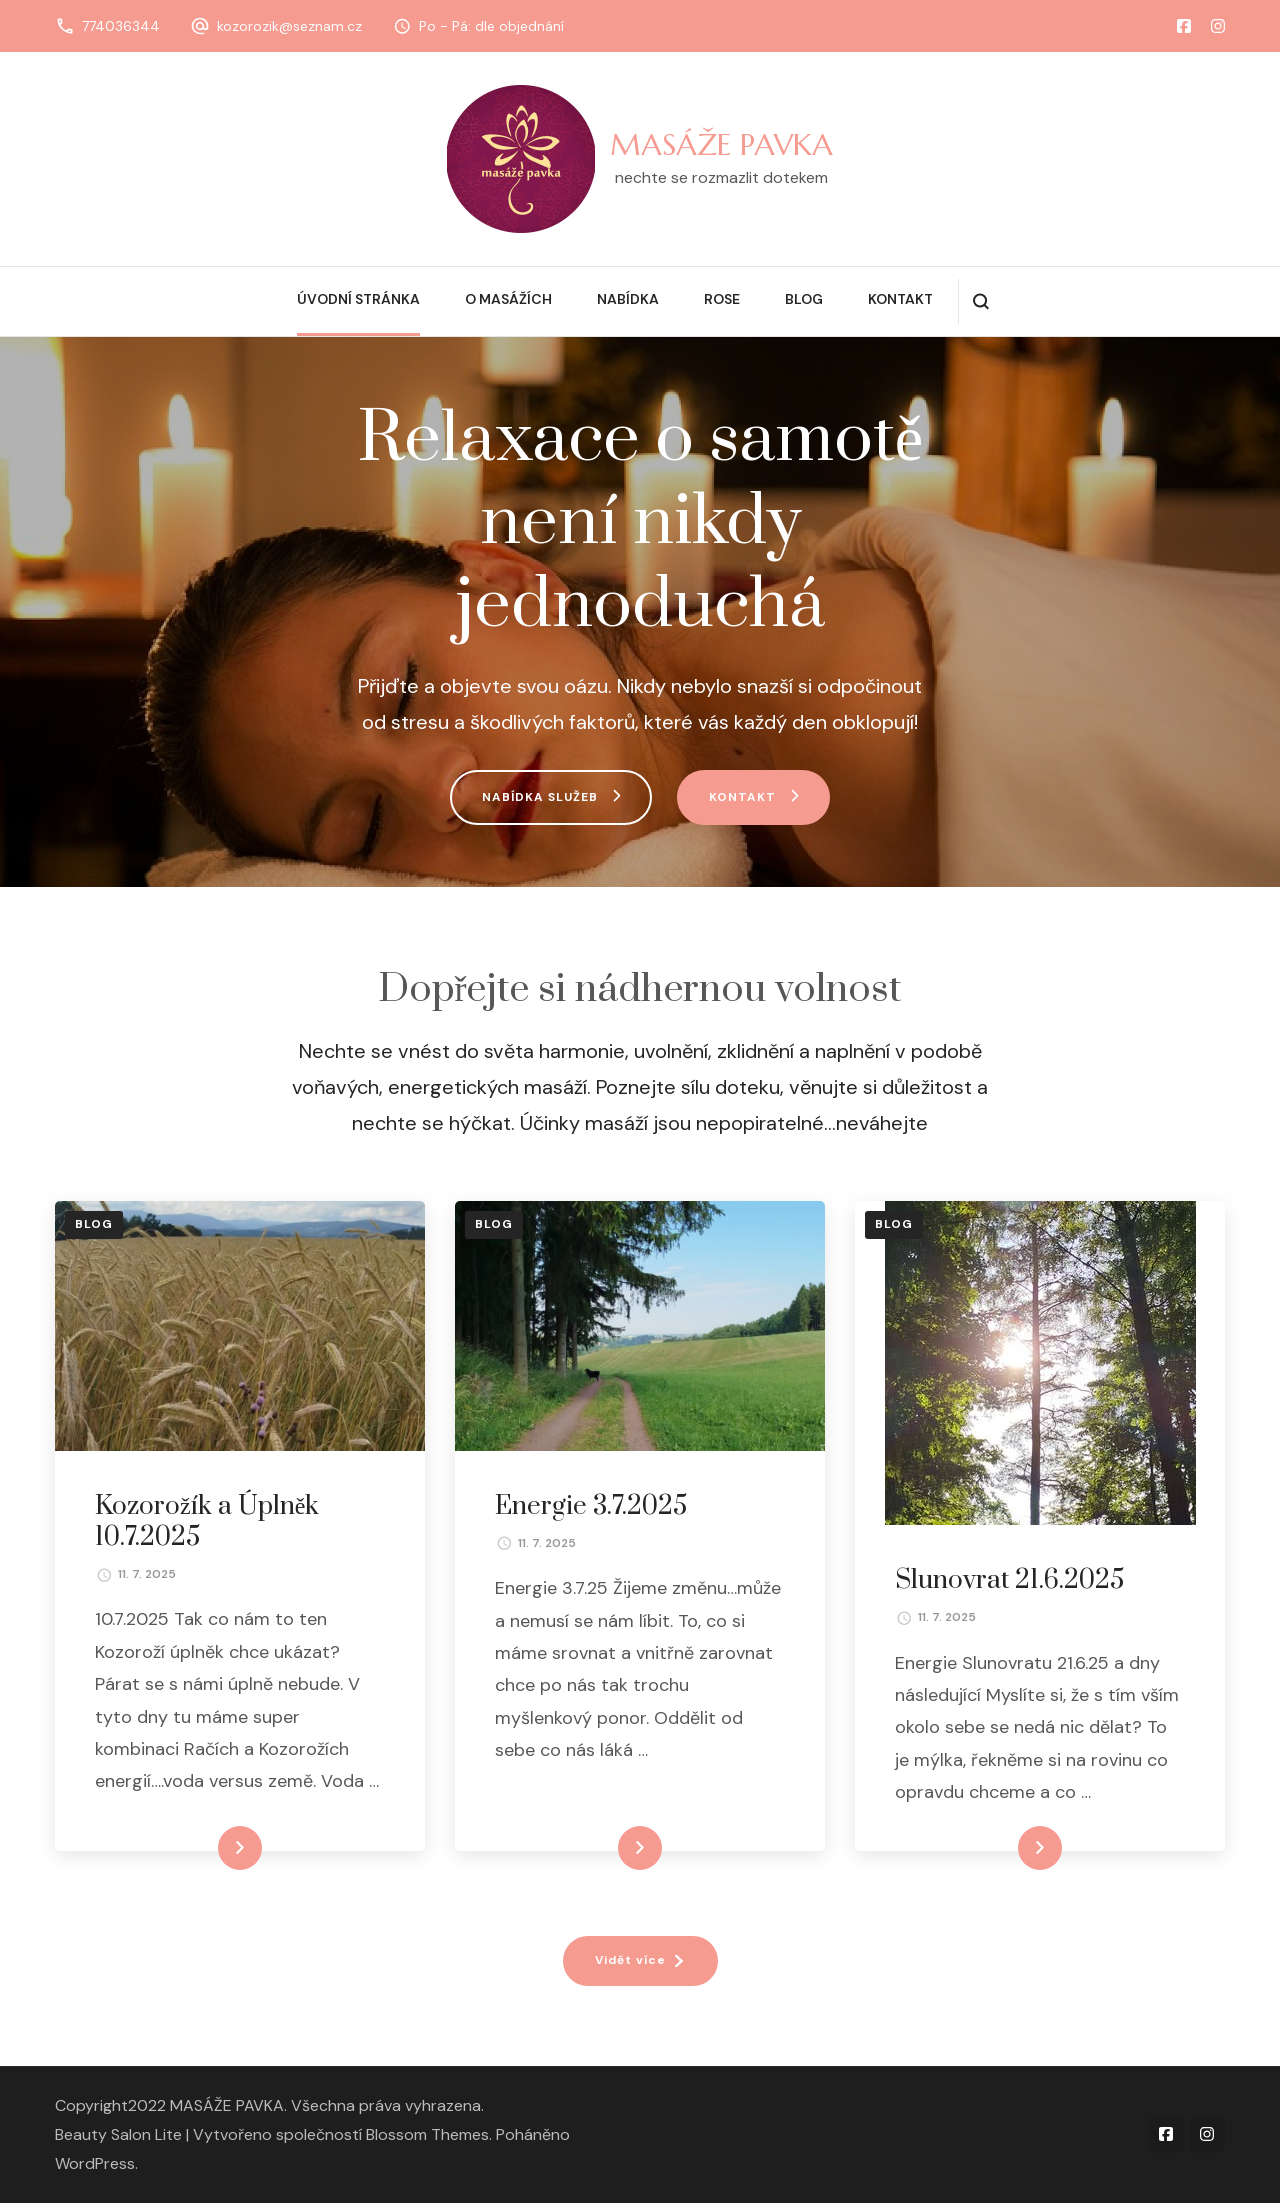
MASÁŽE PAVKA (721, 144)
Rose (722, 299)
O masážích (508, 299)
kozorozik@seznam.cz (289, 26)
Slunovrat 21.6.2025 (1009, 1580)
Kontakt (900, 299)
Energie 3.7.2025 (591, 1506)
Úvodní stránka (358, 299)
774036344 (121, 26)
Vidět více (630, 1960)
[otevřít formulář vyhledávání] (980, 301)
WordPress (95, 2163)
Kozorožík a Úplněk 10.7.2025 (207, 1522)
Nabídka (628, 299)
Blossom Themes (427, 2134)
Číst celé (210, 1848)
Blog (804, 299)
